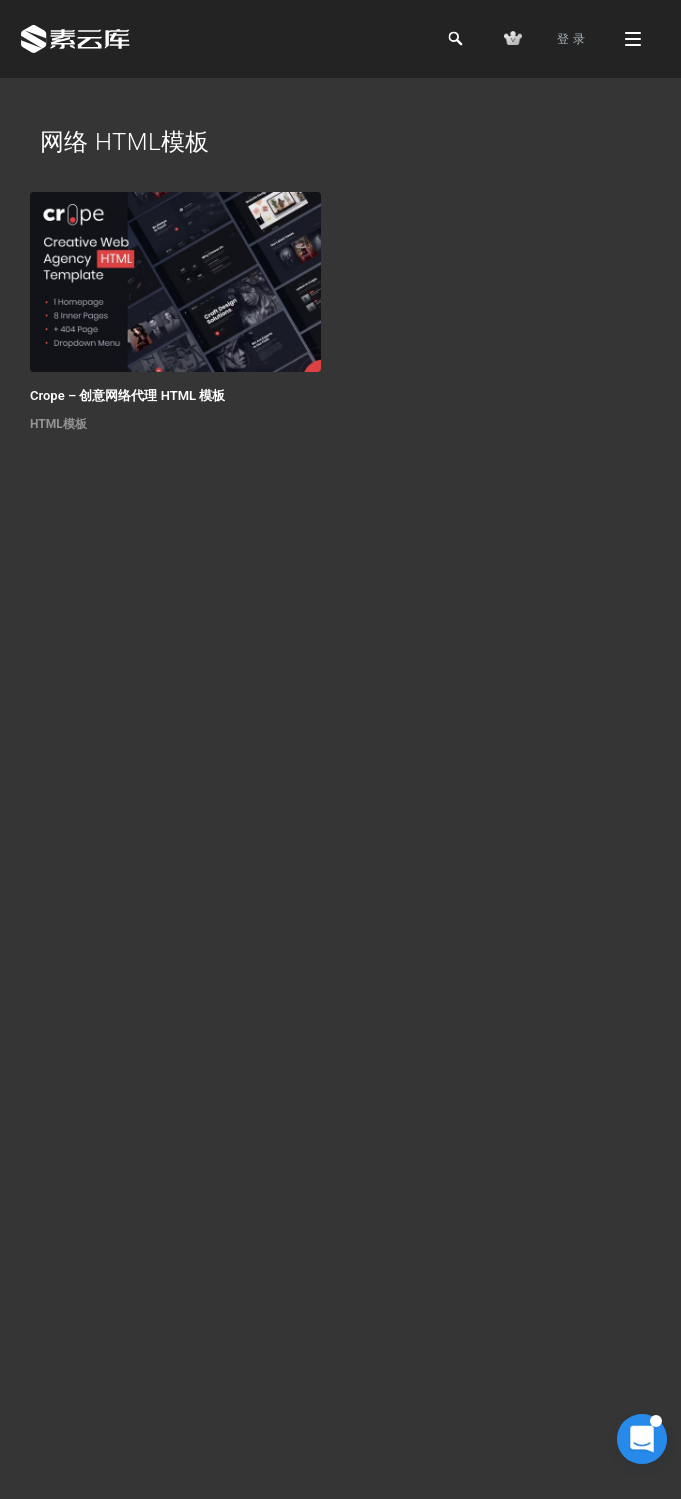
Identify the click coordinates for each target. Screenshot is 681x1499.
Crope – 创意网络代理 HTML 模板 (127, 395)
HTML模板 (58, 424)
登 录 (571, 39)
